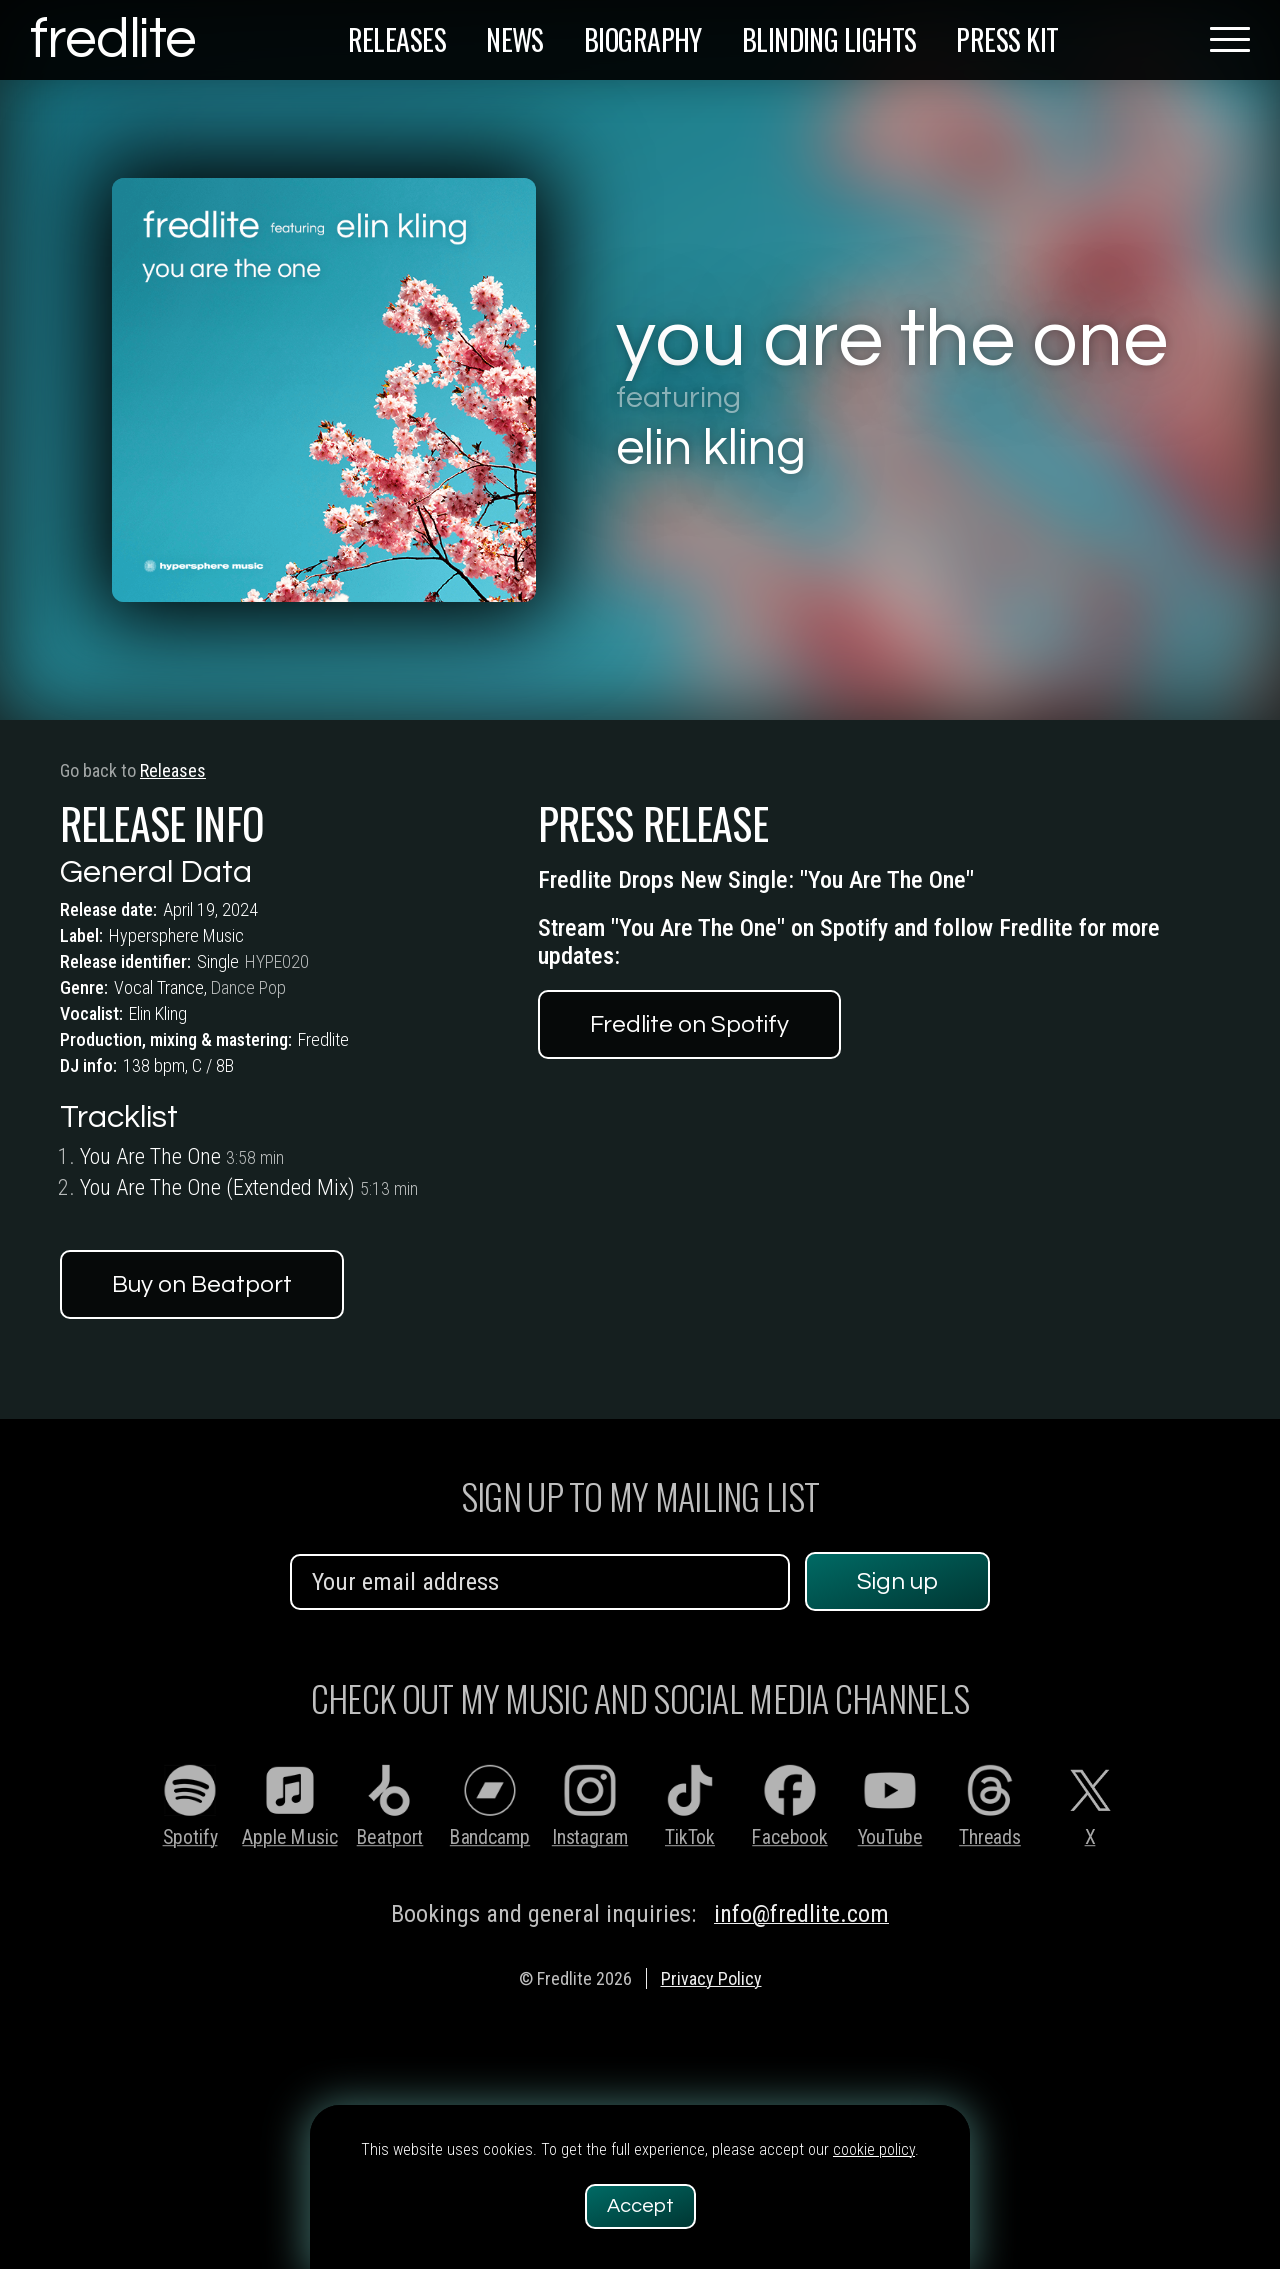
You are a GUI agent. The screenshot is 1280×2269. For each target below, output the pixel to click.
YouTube (890, 1838)
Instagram (590, 1838)
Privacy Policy (711, 1978)
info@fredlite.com (801, 1914)
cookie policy (874, 2149)
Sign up (897, 1581)
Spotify (190, 1838)
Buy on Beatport (202, 1284)
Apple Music (289, 1838)
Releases (161, 770)
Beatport (390, 1838)
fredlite (113, 40)
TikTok (690, 1838)
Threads (990, 1838)
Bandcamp (490, 1838)
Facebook (789, 1838)
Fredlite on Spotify (689, 1037)
